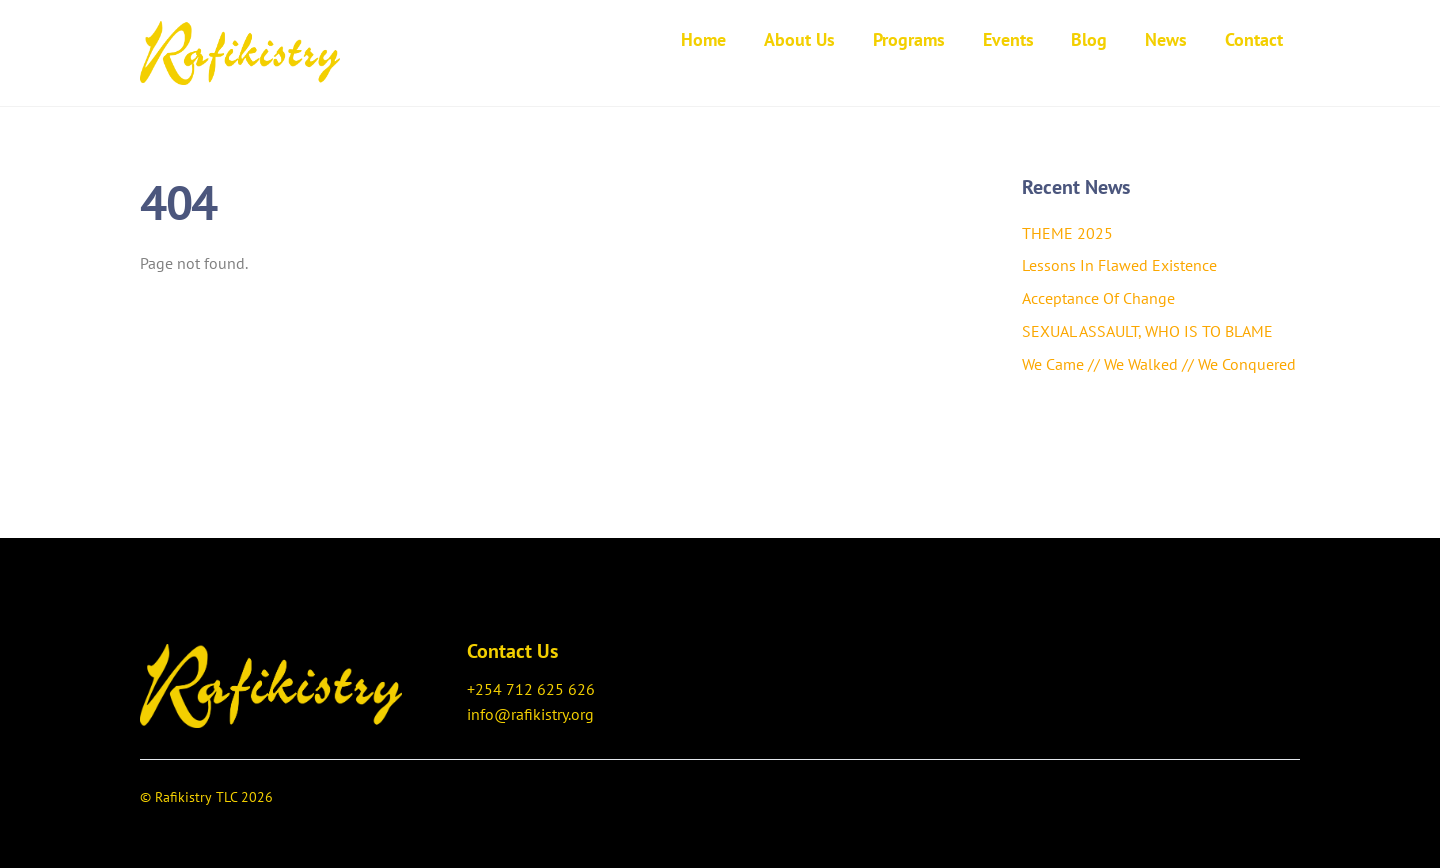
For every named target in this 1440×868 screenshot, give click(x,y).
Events (1008, 39)
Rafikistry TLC (196, 797)
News (1166, 39)
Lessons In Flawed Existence (1119, 265)
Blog (1089, 39)
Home (703, 39)
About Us (799, 39)
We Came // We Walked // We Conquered (1159, 364)
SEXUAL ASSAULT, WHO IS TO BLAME (1147, 331)
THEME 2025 (1067, 233)
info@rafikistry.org (530, 714)
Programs (909, 39)
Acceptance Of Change (1098, 298)
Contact (1254, 39)
